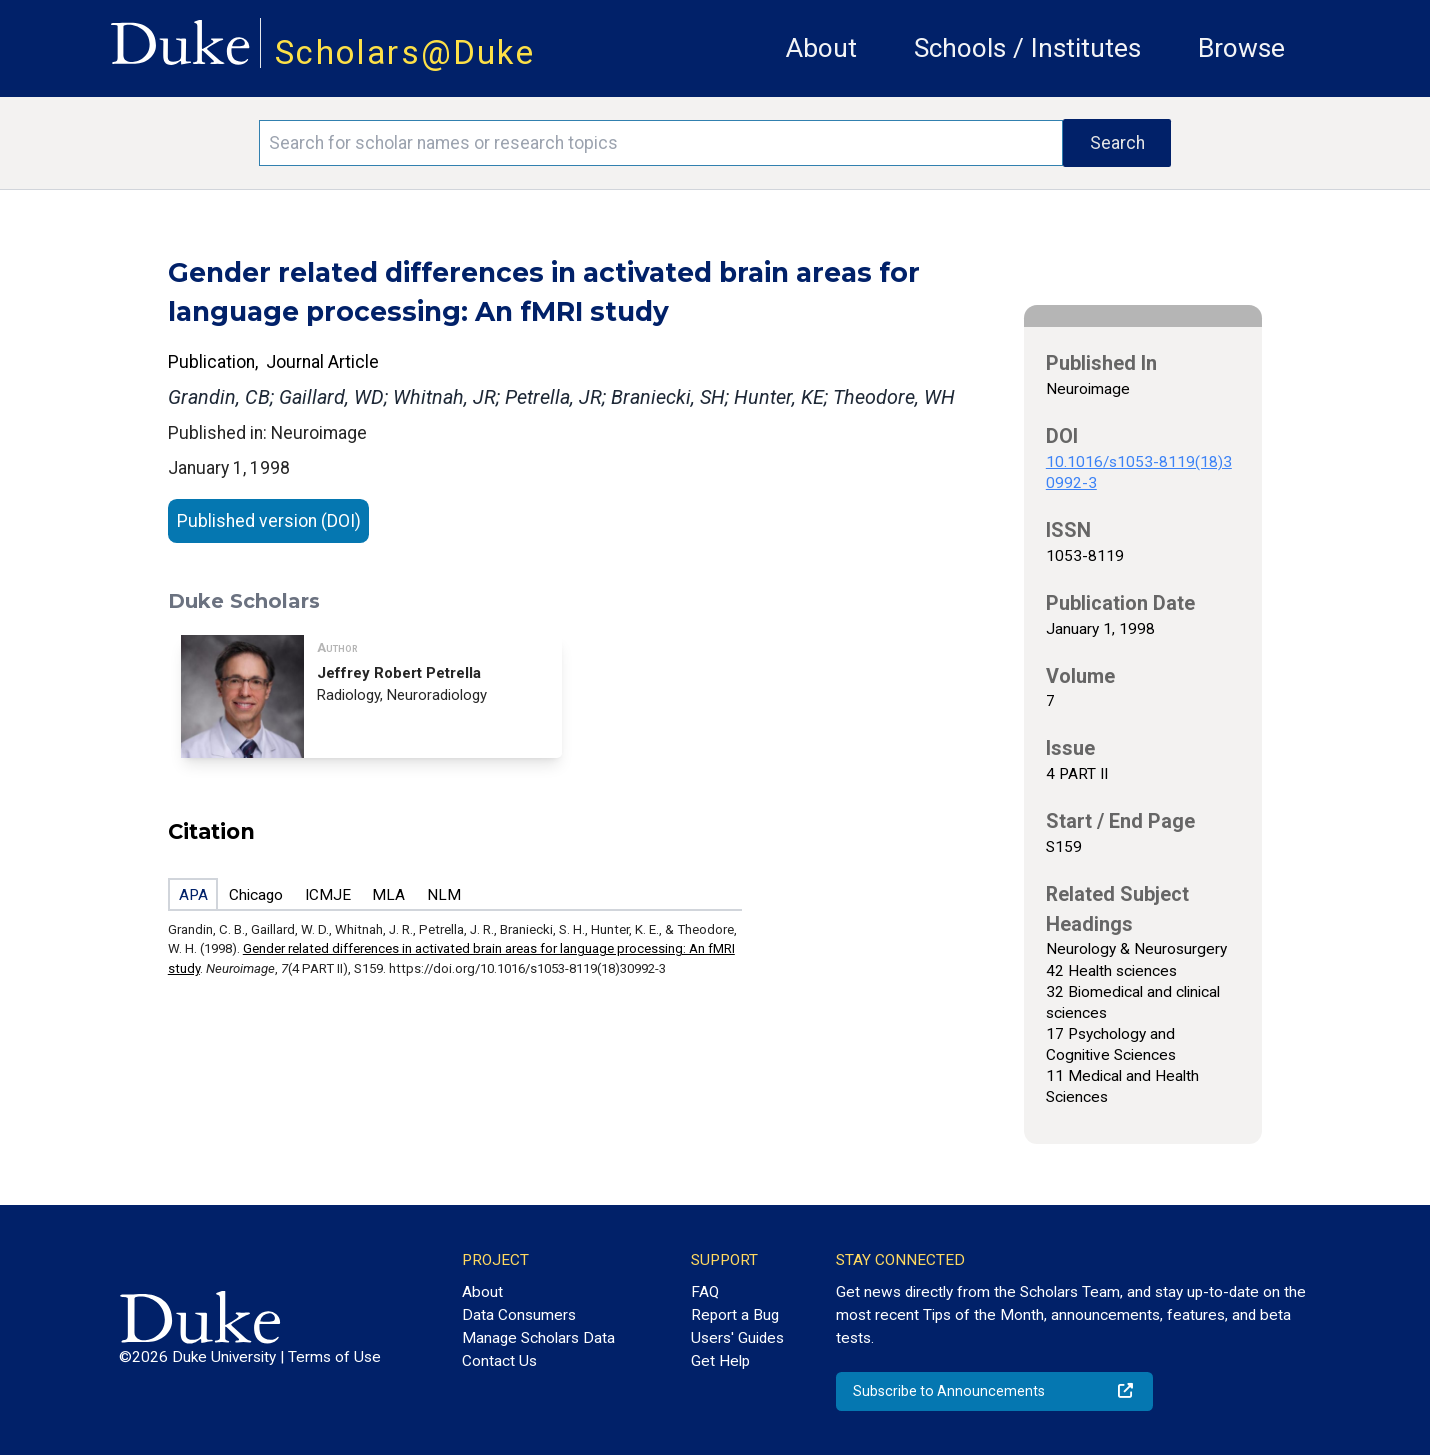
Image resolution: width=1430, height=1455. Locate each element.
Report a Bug (735, 1315)
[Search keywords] (661, 143)
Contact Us (499, 1361)
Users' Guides (737, 1338)
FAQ (705, 1292)
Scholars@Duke (405, 52)
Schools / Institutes (1027, 48)
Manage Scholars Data (538, 1338)
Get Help (720, 1361)
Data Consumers (519, 1315)
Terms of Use (334, 1357)
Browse (1241, 48)
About (821, 48)
